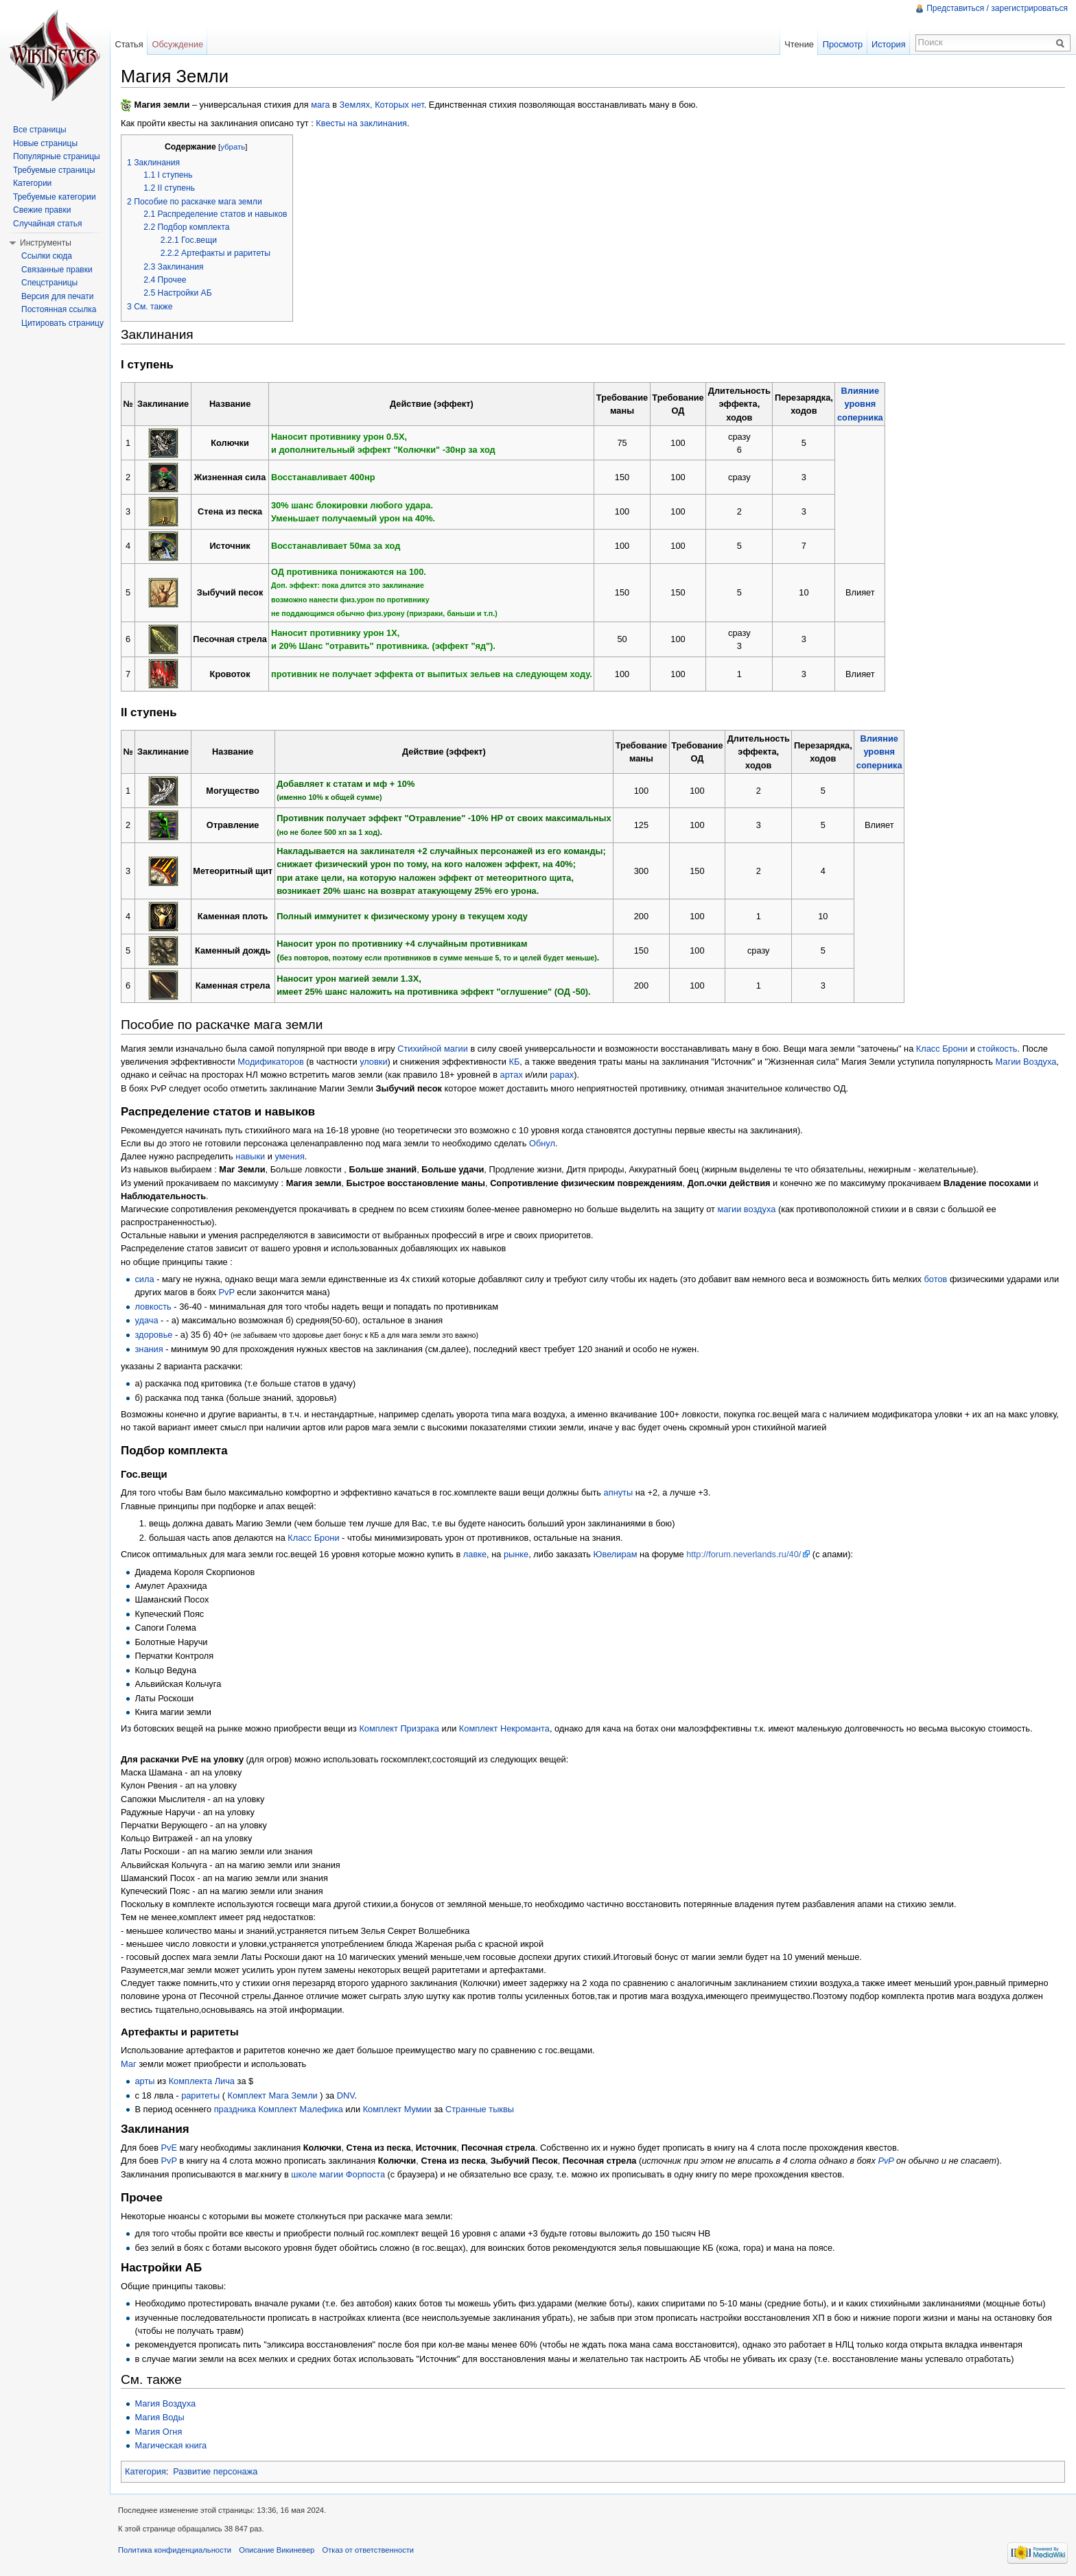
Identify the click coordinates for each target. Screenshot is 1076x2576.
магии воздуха (746, 1209)
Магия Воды (159, 2417)
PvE (169, 2147)
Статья (129, 44)
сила (144, 1279)
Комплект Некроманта (504, 1728)
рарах (562, 1075)
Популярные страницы (56, 156)
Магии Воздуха (1026, 1061)
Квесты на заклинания (361, 123)
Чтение (799, 44)
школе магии (317, 2174)
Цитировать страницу (62, 323)
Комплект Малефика (301, 2109)
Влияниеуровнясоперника (860, 404)
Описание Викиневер (276, 2550)
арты (144, 2081)
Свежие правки (42, 210)
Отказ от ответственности (368, 2550)
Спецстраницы (49, 282)
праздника (235, 2109)
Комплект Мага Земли (272, 2095)
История (889, 44)
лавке (475, 1554)
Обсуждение (177, 44)
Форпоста (365, 2174)
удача (146, 1320)
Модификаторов (270, 1061)
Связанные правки (57, 269)
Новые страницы (45, 143)
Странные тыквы (479, 2109)
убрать (232, 147)
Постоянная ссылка (58, 309)
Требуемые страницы (54, 170)
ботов (936, 1279)
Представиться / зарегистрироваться (997, 8)
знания (148, 1349)
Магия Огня (158, 2431)
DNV (346, 2095)
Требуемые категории (54, 197)
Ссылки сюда (46, 256)
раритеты (200, 2095)
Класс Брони (942, 1048)
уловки (373, 1061)
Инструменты (45, 243)
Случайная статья (47, 223)
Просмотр (843, 44)
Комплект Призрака (399, 1728)
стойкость (997, 1048)
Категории (32, 183)
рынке (516, 1554)
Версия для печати (57, 296)
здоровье (153, 1335)
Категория (145, 2471)
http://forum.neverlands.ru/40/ (743, 1554)
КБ (513, 1061)
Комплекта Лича (202, 2081)
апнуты (618, 1492)
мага (320, 104)
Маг (129, 2064)
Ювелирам (616, 1554)
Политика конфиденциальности (174, 2550)
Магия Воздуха (165, 2403)
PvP (227, 1292)
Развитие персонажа (215, 2471)
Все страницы (40, 129)
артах (511, 1075)
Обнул (542, 1143)
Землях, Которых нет (382, 104)
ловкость (152, 1306)
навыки (250, 1156)
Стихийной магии (432, 1048)
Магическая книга (170, 2445)
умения (290, 1156)
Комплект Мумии (397, 2109)
